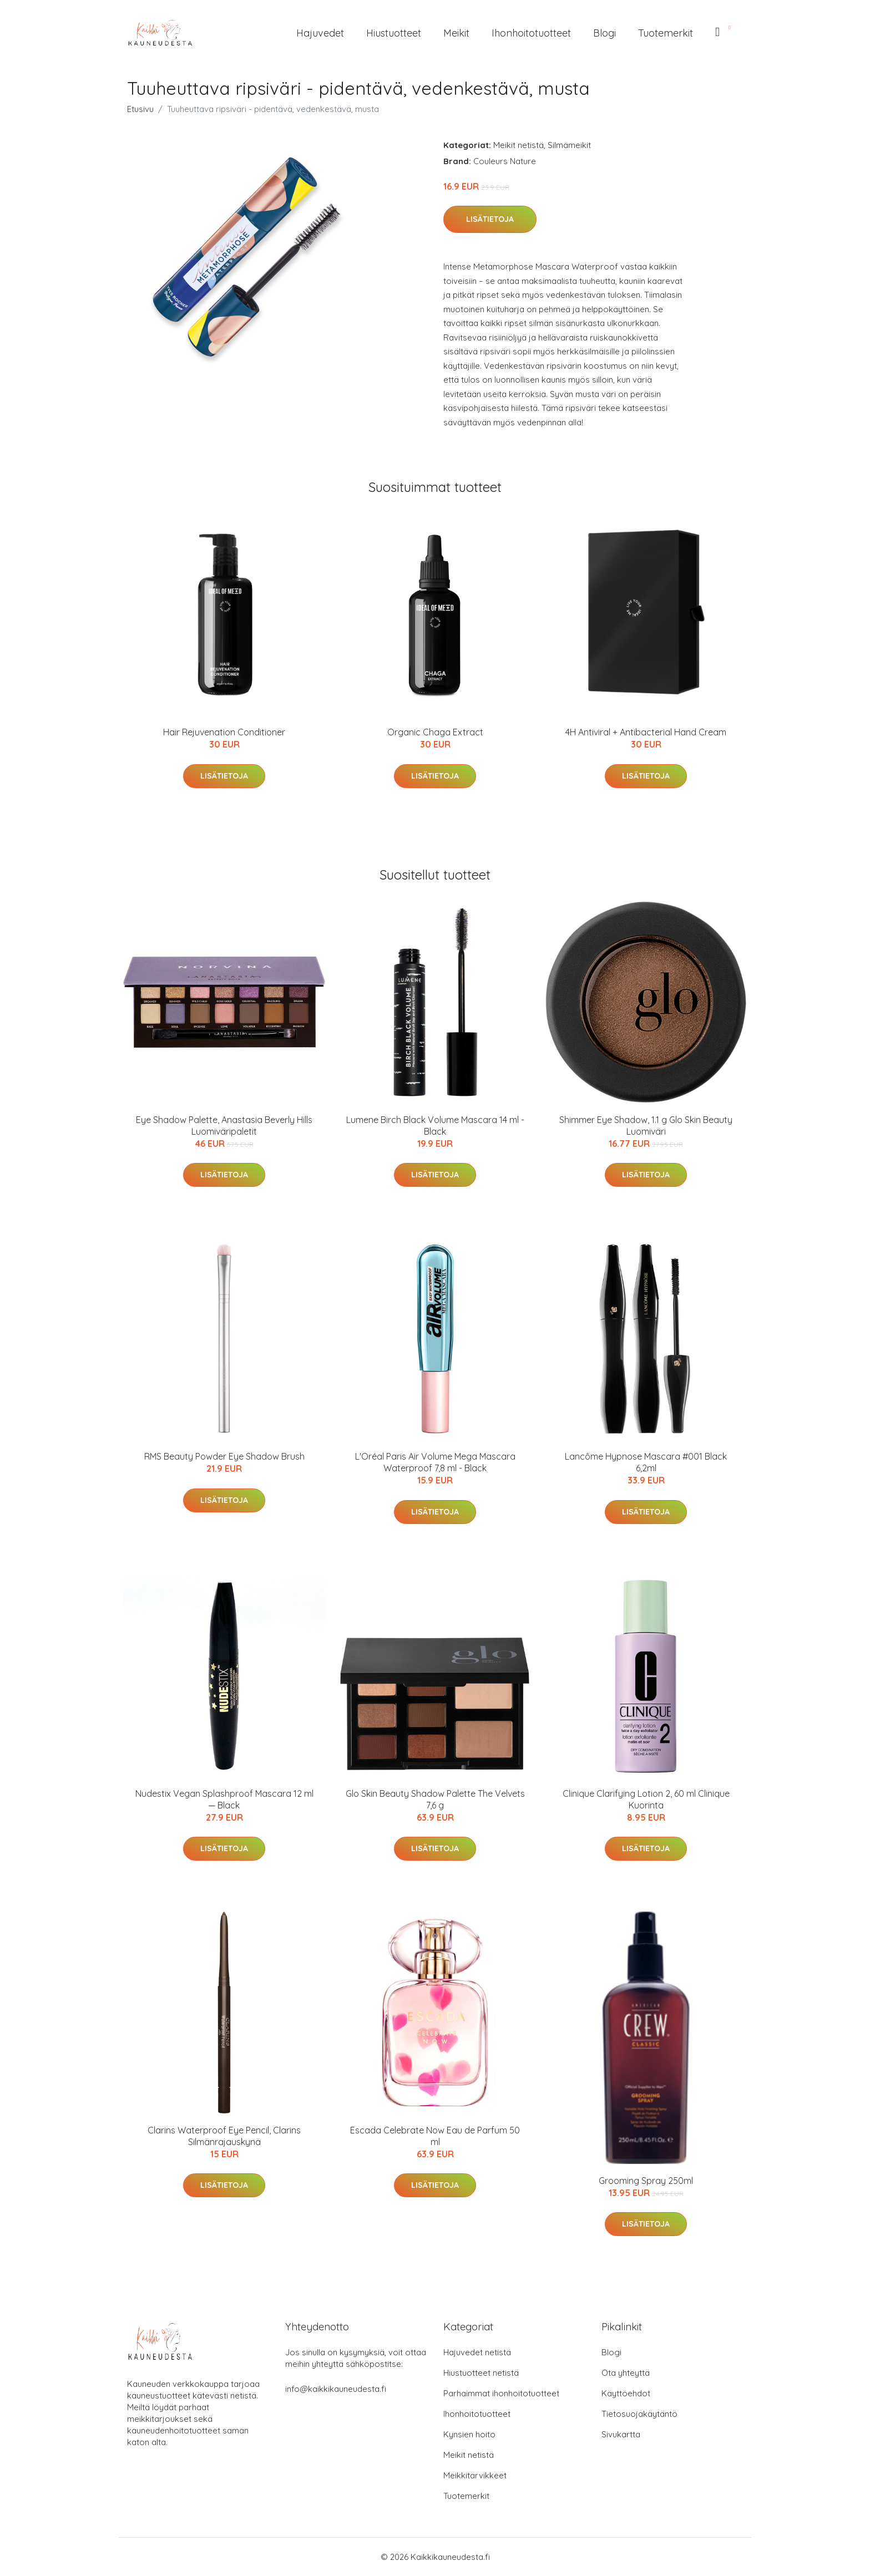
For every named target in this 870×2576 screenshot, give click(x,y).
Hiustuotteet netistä (481, 2372)
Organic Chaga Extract (435, 732)
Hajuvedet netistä (477, 2352)
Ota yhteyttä (625, 2372)
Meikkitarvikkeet (475, 2475)
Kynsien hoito (469, 2434)
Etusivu (140, 109)
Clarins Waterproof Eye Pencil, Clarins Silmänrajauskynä (224, 2136)
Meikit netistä (518, 145)
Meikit (456, 33)
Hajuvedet (320, 33)
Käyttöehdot (625, 2393)
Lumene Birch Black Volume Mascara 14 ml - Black (435, 1125)
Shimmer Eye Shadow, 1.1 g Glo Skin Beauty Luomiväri (645, 1125)
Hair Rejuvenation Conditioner (224, 732)
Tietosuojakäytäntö (639, 2414)
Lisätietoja (490, 219)
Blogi (604, 33)
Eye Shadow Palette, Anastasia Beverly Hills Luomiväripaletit (224, 1125)
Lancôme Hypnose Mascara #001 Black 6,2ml (646, 1462)
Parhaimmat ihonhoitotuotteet (501, 2393)
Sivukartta (620, 2434)
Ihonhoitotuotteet (531, 33)
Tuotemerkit (665, 33)
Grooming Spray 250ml (646, 2180)
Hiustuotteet (393, 33)
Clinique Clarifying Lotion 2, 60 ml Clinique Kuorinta (646, 1799)
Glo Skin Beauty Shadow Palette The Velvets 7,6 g (435, 1799)
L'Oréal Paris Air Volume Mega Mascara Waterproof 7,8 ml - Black (435, 1462)
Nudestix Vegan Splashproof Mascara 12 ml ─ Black (224, 1799)
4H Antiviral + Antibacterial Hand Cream (645, 732)
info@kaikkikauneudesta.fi (335, 2389)
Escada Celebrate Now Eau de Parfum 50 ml (435, 2136)
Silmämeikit (569, 145)
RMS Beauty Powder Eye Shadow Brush (224, 1456)
